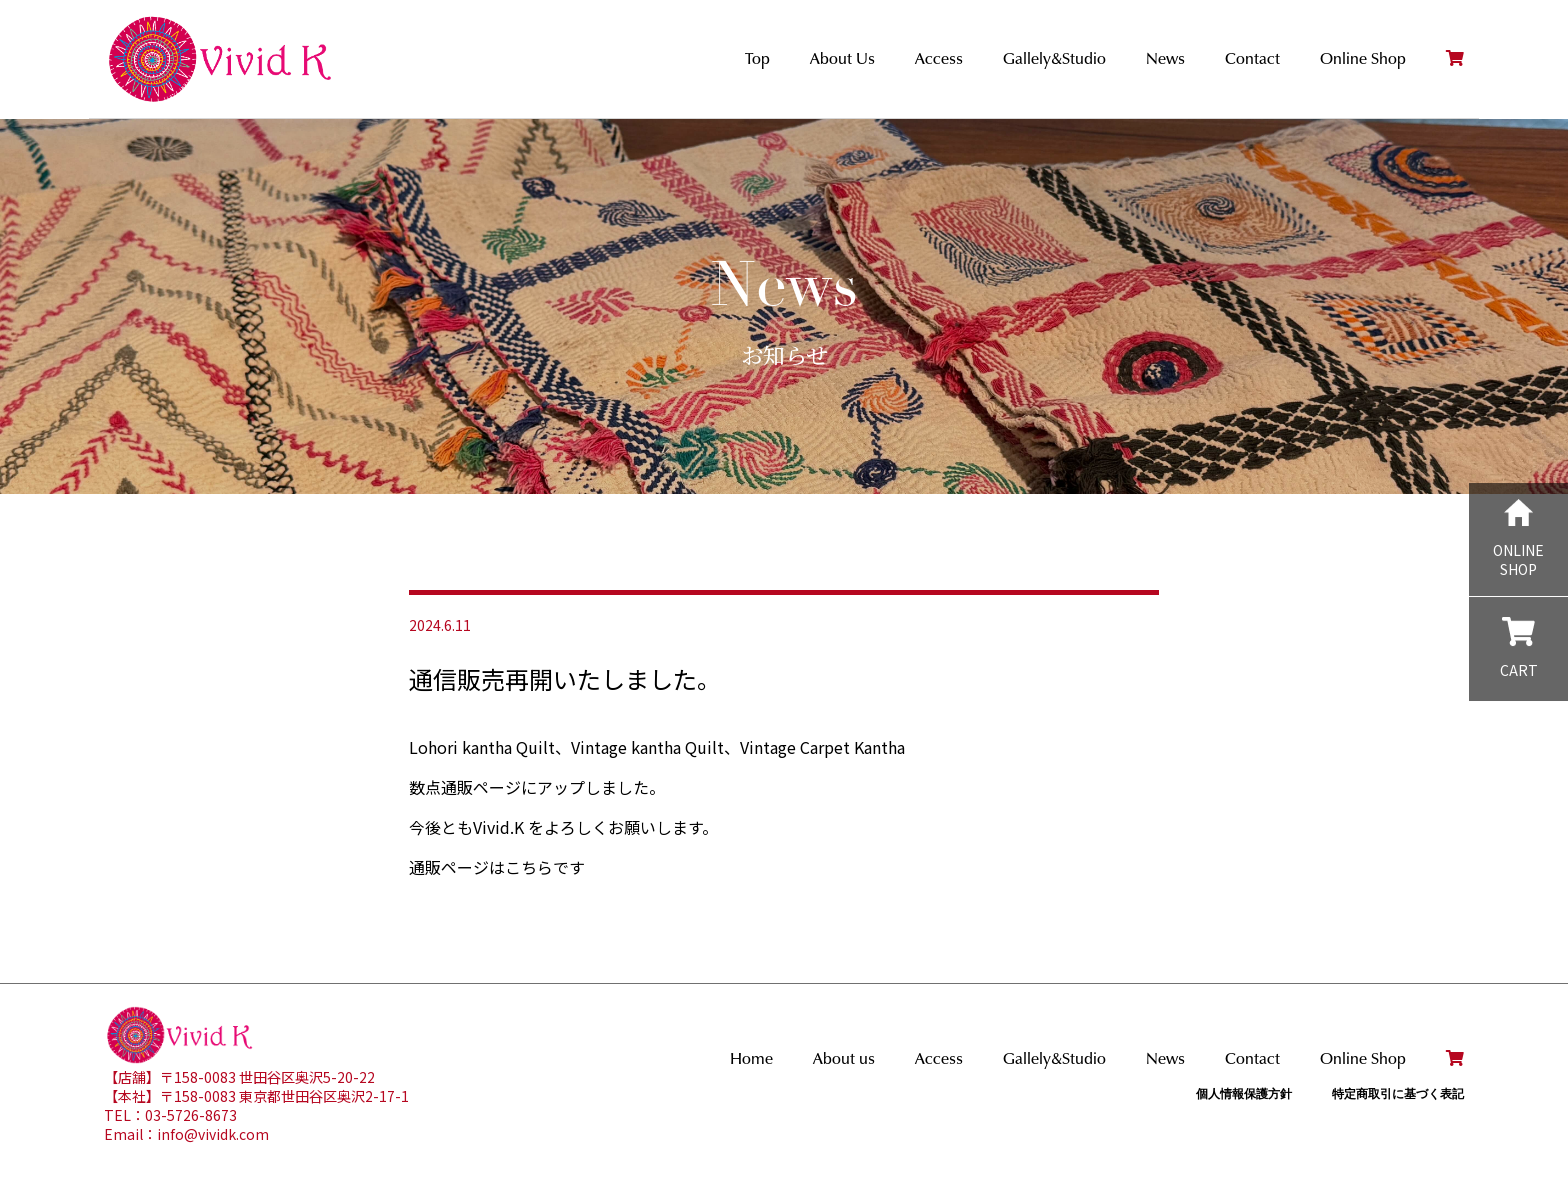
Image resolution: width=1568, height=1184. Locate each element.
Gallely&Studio (1054, 58)
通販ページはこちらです (497, 867)
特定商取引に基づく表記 (1398, 1093)
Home (751, 1058)
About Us (842, 58)
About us (844, 1058)
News (1165, 58)
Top (757, 58)
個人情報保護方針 (1244, 1093)
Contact (1252, 58)
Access (939, 58)
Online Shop (1363, 58)
